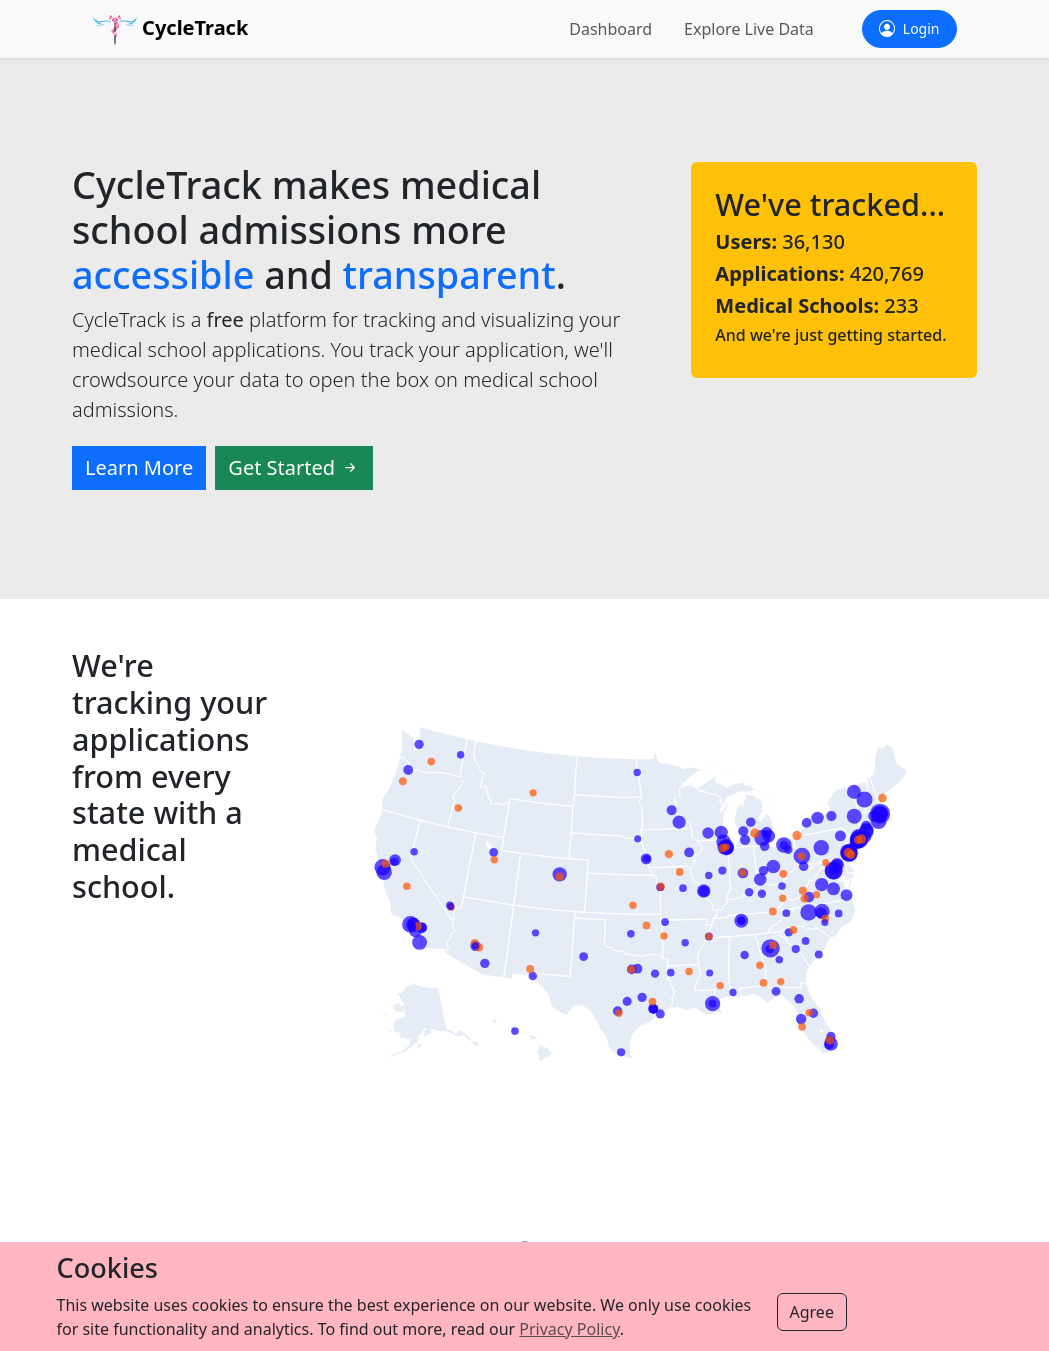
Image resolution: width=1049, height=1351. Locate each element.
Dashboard (610, 29)
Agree (812, 1312)
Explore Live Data (749, 29)
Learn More (139, 467)
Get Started (294, 467)
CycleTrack (171, 29)
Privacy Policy (569, 1329)
